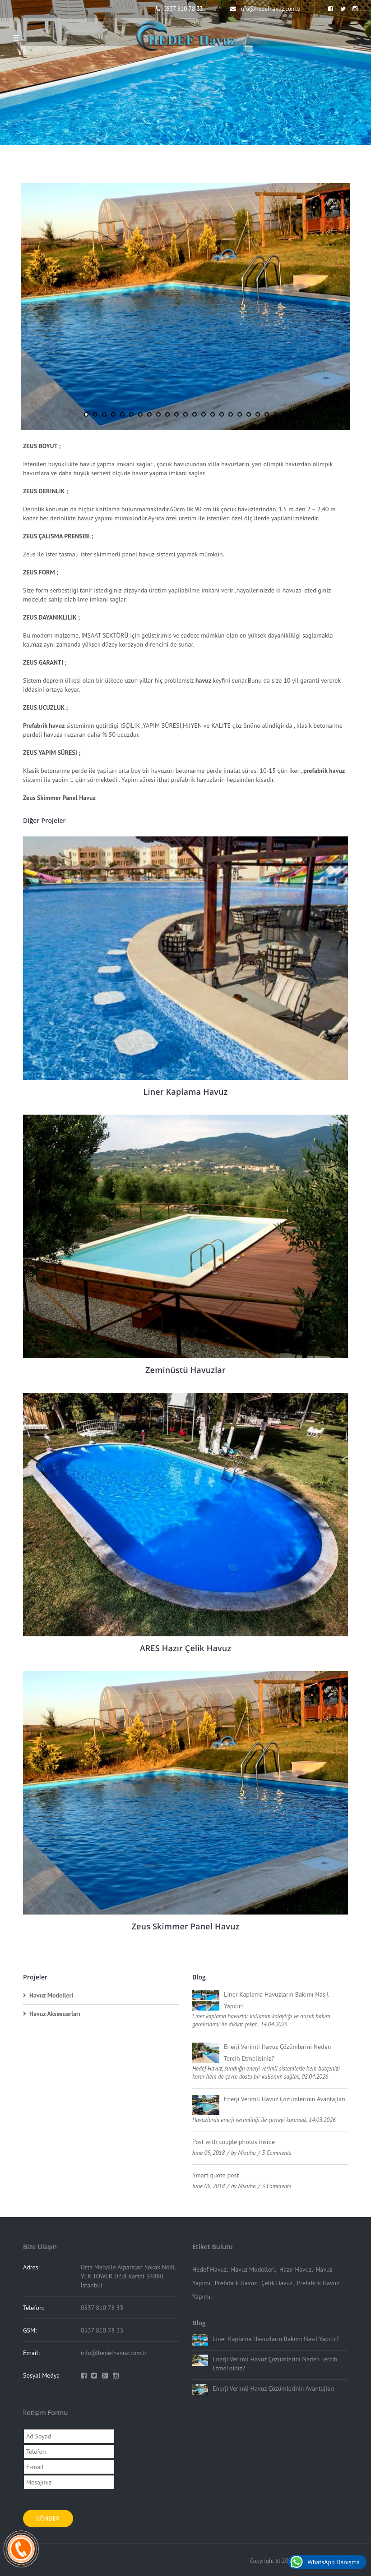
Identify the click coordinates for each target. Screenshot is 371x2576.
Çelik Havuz (276, 2283)
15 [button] (212, 414)
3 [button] (104, 414)
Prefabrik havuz (44, 725)
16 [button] (221, 414)
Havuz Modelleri (51, 1995)
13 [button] (194, 414)
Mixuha (246, 2153)
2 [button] (95, 414)
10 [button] (167, 414)
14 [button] (203, 414)
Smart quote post (215, 2175)
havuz (87, 464)
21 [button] (266, 414)
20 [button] (257, 414)
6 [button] (131, 414)
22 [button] (276, 414)
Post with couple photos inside (233, 2142)
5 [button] (122, 414)
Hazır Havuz (295, 2269)
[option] (185, 306)
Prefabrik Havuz (236, 2283)
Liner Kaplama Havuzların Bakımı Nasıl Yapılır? (276, 2339)
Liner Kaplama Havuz (186, 1091)
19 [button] (248, 414)
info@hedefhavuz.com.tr (265, 9)
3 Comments (276, 2153)
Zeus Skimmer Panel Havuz (186, 1926)
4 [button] (113, 414)
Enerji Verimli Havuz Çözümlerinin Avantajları (285, 2099)
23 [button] (285, 414)
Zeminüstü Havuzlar (185, 1369)
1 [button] (86, 414)
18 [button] (239, 414)
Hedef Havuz (209, 2269)
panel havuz (138, 554)
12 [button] (185, 414)
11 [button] (176, 414)
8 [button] (149, 414)
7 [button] (140, 414)
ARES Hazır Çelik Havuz (185, 1648)
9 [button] (158, 414)
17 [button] (230, 414)
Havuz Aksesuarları (54, 2014)
